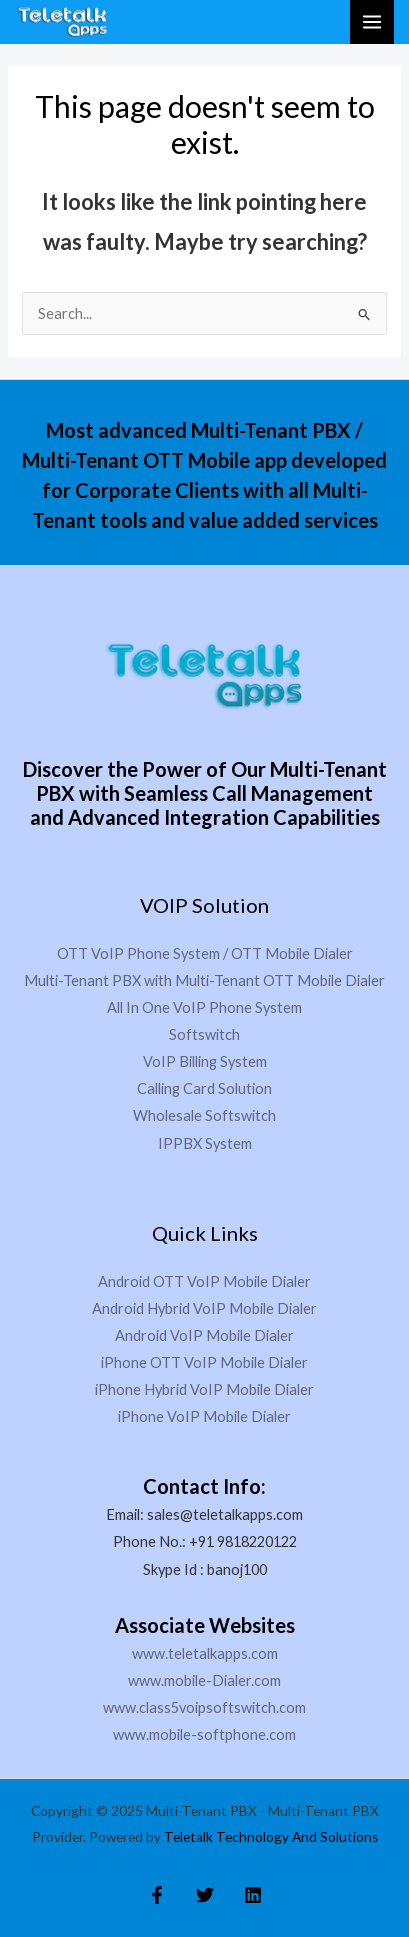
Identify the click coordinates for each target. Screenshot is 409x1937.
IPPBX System (205, 1143)
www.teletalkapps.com (205, 1653)
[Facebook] (157, 1895)
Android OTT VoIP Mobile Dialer (204, 1281)
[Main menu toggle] (372, 22)
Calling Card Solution (204, 1088)
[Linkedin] (253, 1895)
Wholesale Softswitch (204, 1115)
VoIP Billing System (205, 1061)
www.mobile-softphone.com (204, 1734)
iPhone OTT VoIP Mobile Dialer (204, 1362)
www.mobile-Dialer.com (204, 1680)
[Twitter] (205, 1895)
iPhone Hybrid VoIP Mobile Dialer (204, 1389)
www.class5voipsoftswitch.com (204, 1707)
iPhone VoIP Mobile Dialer (204, 1416)
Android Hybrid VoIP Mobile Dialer (204, 1308)
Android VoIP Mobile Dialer (204, 1335)
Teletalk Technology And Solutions (271, 1837)
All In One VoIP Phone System (204, 1007)
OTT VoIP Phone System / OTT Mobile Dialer (205, 953)
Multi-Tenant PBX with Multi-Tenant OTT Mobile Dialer (204, 980)
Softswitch (204, 1034)
